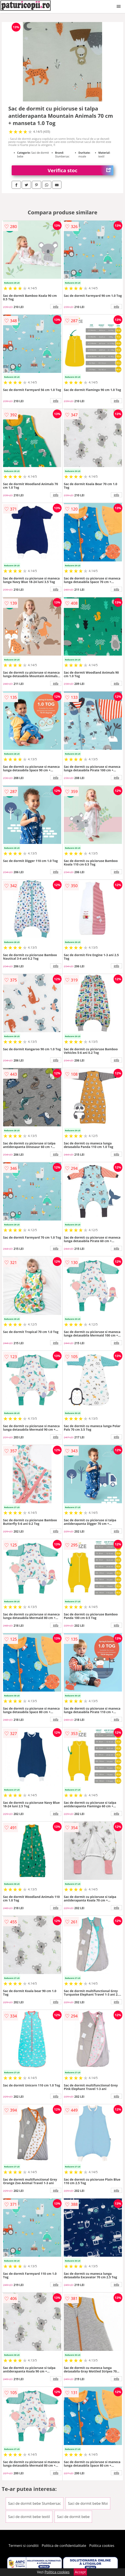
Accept (80, 2572)
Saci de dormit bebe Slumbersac (34, 2503)
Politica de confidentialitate (64, 2545)
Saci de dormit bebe (73, 2516)
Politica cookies (101, 2545)
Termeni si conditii (24, 2545)
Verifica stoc (81, 170)
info (55, 306)
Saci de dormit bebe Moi (88, 2503)
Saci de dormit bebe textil (29, 2516)
